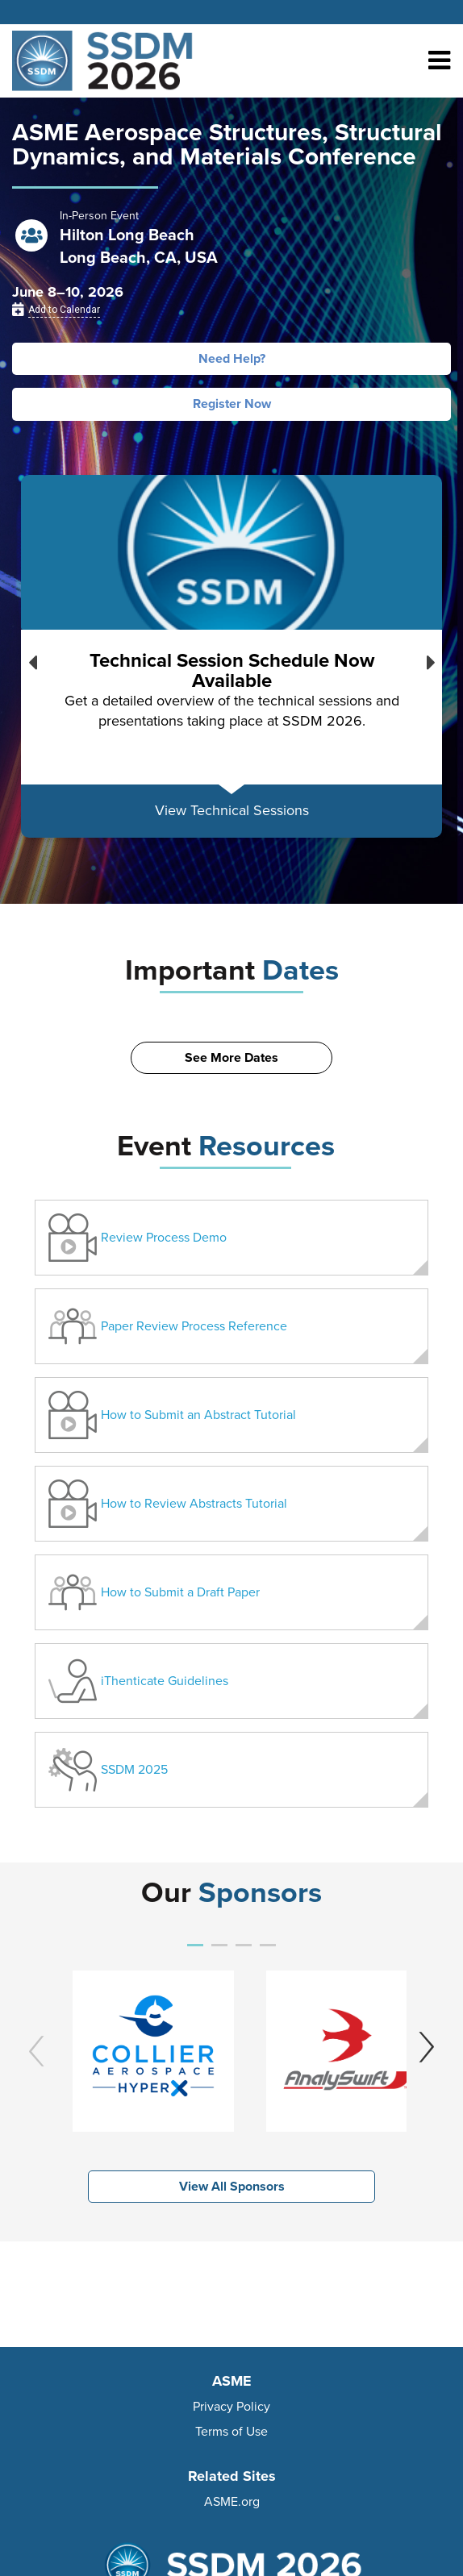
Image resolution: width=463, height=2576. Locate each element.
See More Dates (231, 1058)
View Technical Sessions (232, 810)
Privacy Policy (231, 2407)
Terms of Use (231, 2432)
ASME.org (232, 2502)
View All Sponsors (232, 2187)
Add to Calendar (64, 309)
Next (431, 659)
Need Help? (231, 359)
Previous (32, 659)
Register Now (232, 404)
